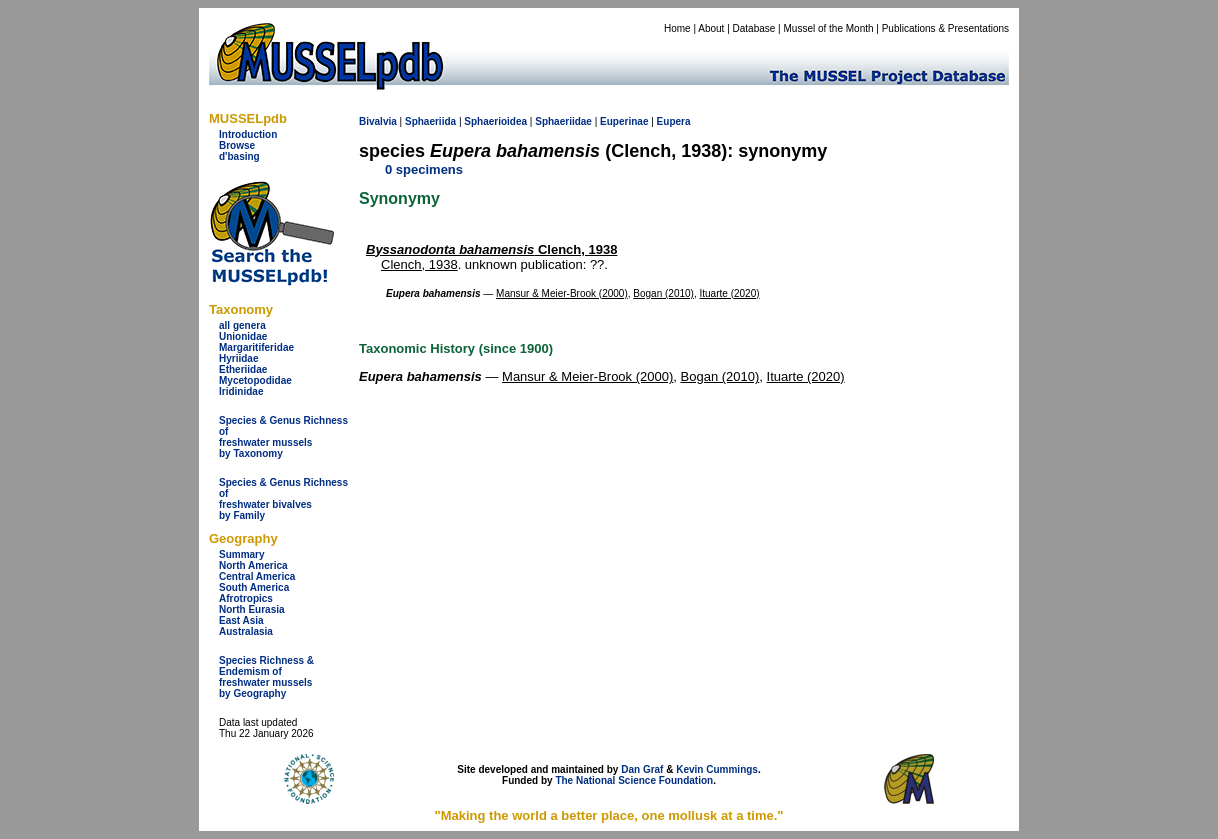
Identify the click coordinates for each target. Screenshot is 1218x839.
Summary (242, 554)
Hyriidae (238, 358)
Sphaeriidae (563, 121)
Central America (257, 576)
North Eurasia (252, 609)
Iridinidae (241, 391)
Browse (237, 145)
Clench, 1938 (491, 249)
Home (677, 28)
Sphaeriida (430, 121)
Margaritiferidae (256, 347)
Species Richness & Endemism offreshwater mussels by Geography (266, 677)
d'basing (239, 156)
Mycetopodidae (255, 380)
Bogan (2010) (663, 293)
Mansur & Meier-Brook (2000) (562, 293)
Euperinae (624, 121)
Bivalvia (378, 121)
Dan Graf (642, 769)
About (711, 28)
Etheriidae (243, 369)
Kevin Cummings (717, 769)
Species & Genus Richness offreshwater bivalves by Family (283, 499)
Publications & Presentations (945, 28)
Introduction (248, 134)
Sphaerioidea (495, 121)
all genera (242, 325)
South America (254, 587)
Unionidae (243, 336)
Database (754, 28)
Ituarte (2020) (730, 293)
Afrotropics (246, 598)
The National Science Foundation (634, 780)
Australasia (246, 631)
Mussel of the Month (829, 28)
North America (253, 565)
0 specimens (424, 169)
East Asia (241, 620)
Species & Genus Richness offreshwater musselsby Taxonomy (283, 437)
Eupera (674, 121)
